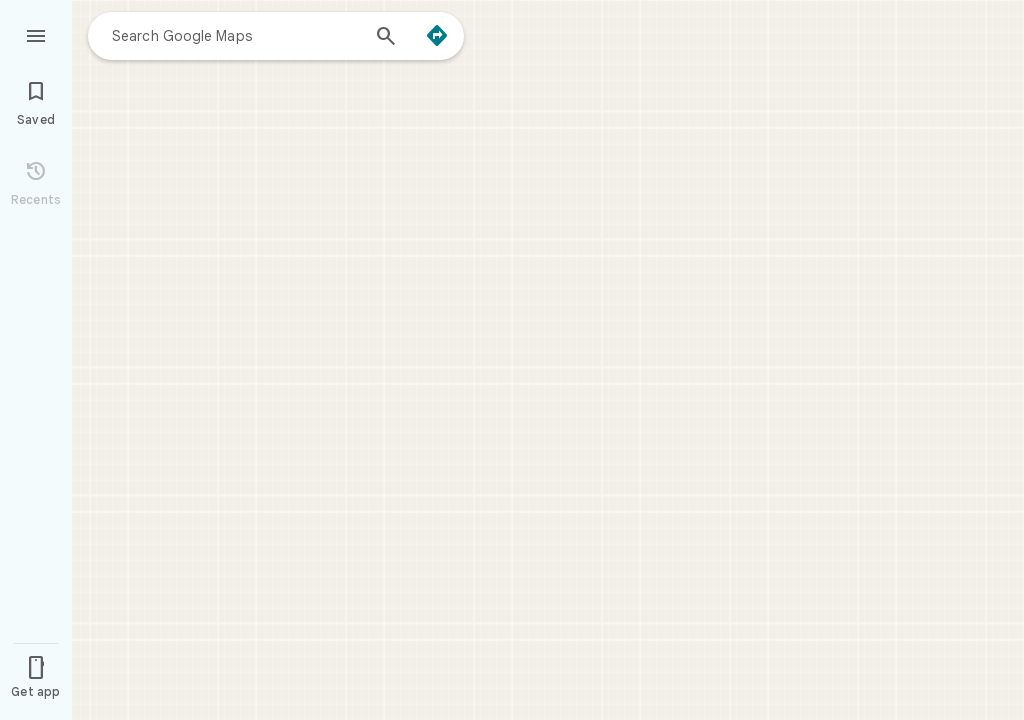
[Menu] (36, 34)
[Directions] (437, 36)
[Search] (386, 38)
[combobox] (235, 35)
